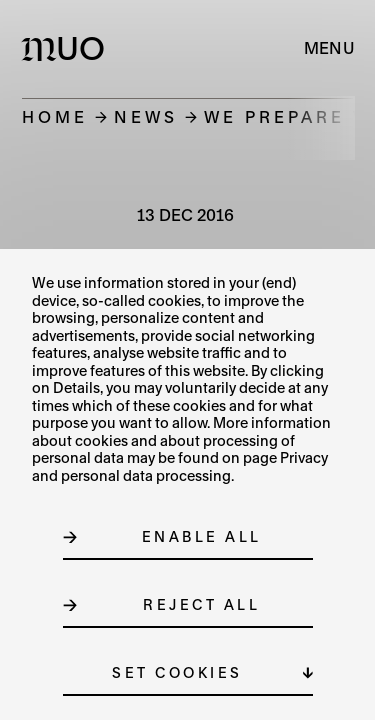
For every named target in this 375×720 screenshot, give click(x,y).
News (146, 116)
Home (55, 116)
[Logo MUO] (67, 48)
